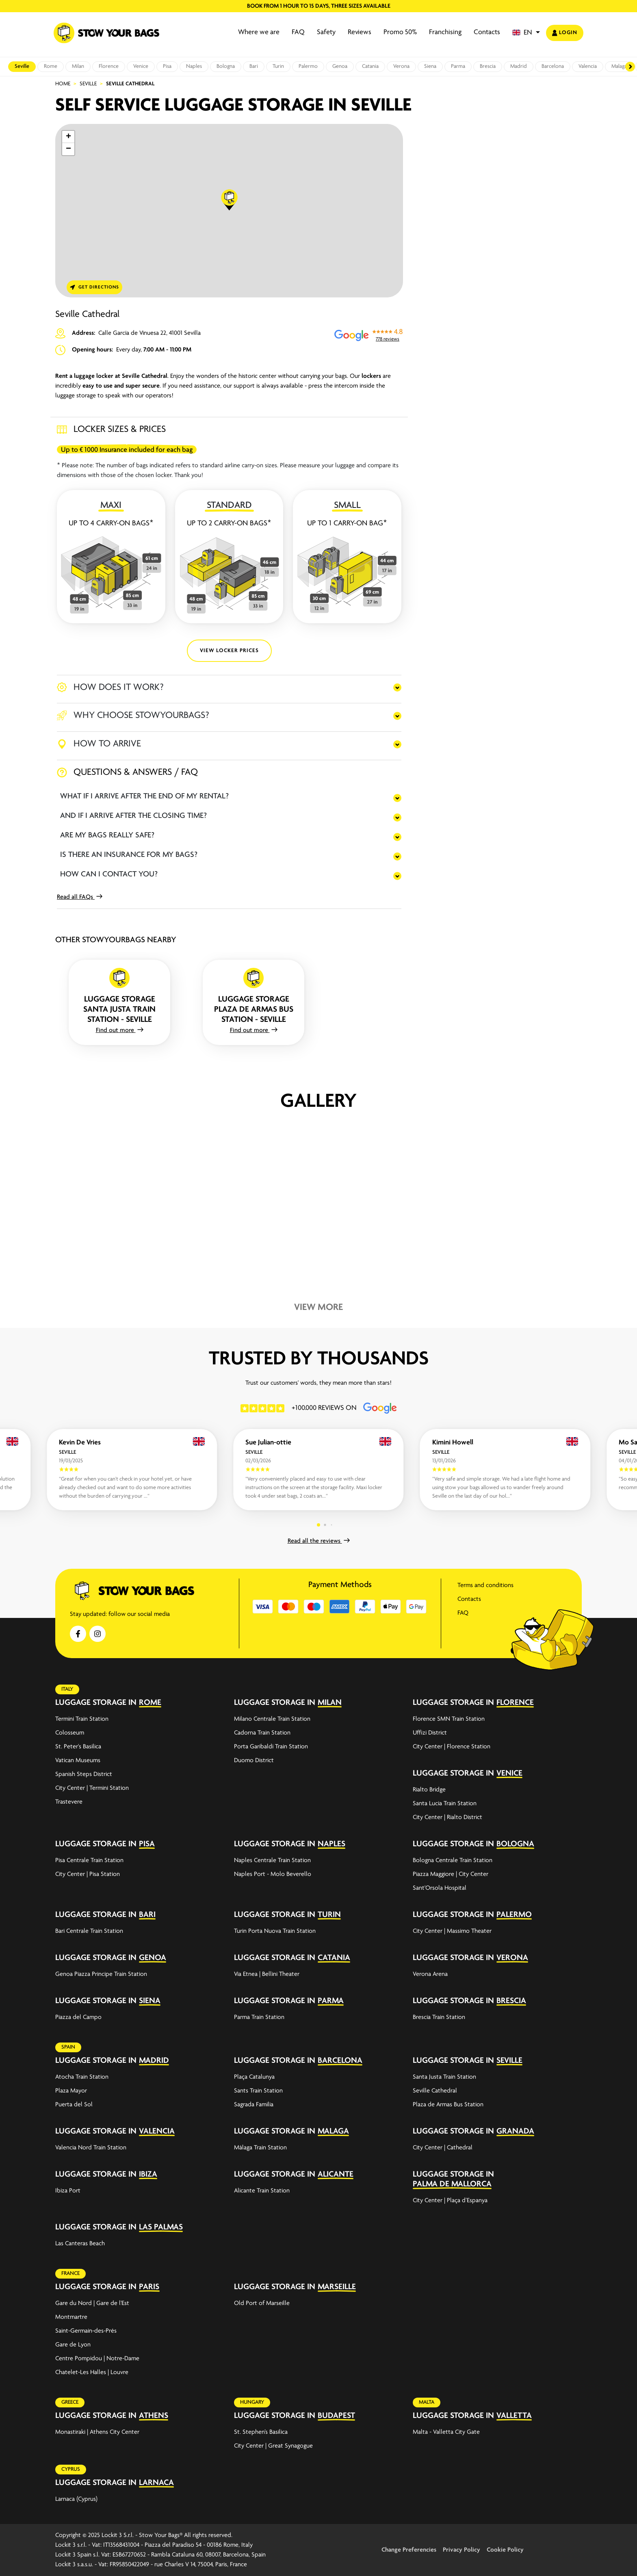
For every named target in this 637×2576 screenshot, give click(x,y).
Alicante (335, 2174)
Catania (370, 66)
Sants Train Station (258, 2091)
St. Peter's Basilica (78, 1746)
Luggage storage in (95, 1702)
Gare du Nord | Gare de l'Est (92, 2303)
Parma (458, 66)
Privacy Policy (461, 2550)
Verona (401, 66)
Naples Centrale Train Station (272, 1860)
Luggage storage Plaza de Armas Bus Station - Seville (253, 1009)
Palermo (308, 66)
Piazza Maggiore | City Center (450, 1874)
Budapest (336, 2415)
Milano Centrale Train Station (272, 1719)
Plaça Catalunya (254, 2077)
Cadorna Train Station (262, 1733)
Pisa (167, 66)
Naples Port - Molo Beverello (272, 1874)
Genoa (339, 66)
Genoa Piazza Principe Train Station (101, 1974)
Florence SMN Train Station (449, 1719)
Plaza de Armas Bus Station (448, 2104)
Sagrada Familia (253, 2104)
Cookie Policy (505, 2550)
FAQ (298, 32)
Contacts (487, 32)
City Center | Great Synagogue (273, 2446)
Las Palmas (161, 2227)
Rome (50, 66)
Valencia (587, 66)
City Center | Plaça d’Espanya (450, 2200)
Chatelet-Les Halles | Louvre (91, 2372)
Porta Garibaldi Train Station (271, 1746)
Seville (22, 66)
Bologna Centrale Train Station (452, 1860)
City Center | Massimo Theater (452, 1931)
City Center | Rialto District (447, 1817)
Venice (140, 66)
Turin (278, 66)
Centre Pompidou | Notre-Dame (97, 2358)
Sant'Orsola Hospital (439, 1888)
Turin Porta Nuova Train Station (275, 1931)
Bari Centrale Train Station (89, 1931)
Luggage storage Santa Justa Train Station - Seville (119, 1009)
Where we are (259, 32)
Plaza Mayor (71, 2091)
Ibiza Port (67, 2191)
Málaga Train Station (260, 2147)
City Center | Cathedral (442, 2147)
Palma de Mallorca (452, 2184)
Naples (194, 66)
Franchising (445, 32)
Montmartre (71, 2317)
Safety (326, 32)
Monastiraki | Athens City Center (97, 2432)
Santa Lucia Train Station (445, 1803)
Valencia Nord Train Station (90, 2147)
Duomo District (254, 1760)
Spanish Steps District (83, 1774)
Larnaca (156, 2482)
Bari (253, 66)
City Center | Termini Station (92, 1788)
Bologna (226, 66)
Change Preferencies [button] (408, 2550)
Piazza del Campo (78, 2017)
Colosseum (69, 1733)
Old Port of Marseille (262, 2303)
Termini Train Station (81, 1719)
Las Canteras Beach (80, 2243)
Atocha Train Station (81, 2077)
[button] (526, 33)
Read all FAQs (79, 897)
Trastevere (68, 1802)
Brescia (488, 66)
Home (62, 84)
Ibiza (148, 2174)
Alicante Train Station (262, 2191)
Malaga (619, 66)
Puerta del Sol (74, 2104)
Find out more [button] (119, 1030)
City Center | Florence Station (451, 1746)
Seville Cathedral (435, 2091)
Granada (515, 2131)
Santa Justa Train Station (444, 2077)
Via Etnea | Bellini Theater (266, 1974)
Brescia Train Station (439, 2017)
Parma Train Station (259, 2017)
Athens (153, 2415)
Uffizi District (430, 1733)
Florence (109, 66)
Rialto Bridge (429, 1790)
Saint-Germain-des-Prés (86, 2331)
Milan (78, 66)
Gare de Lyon (73, 2345)
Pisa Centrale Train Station (89, 1860)
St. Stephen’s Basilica (261, 2432)
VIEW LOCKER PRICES (229, 651)
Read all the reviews (319, 1541)
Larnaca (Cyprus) (76, 2499)
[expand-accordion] (213, 1702)
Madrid (518, 66)
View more (318, 1307)
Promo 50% (400, 32)
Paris (149, 2287)
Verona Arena (430, 1974)
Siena (430, 66)
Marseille (337, 2287)
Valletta (514, 2415)
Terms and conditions (485, 1585)
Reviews (359, 32)
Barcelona (553, 66)
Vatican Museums (77, 1760)
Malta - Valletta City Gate (446, 2432)
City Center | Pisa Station (87, 1874)
